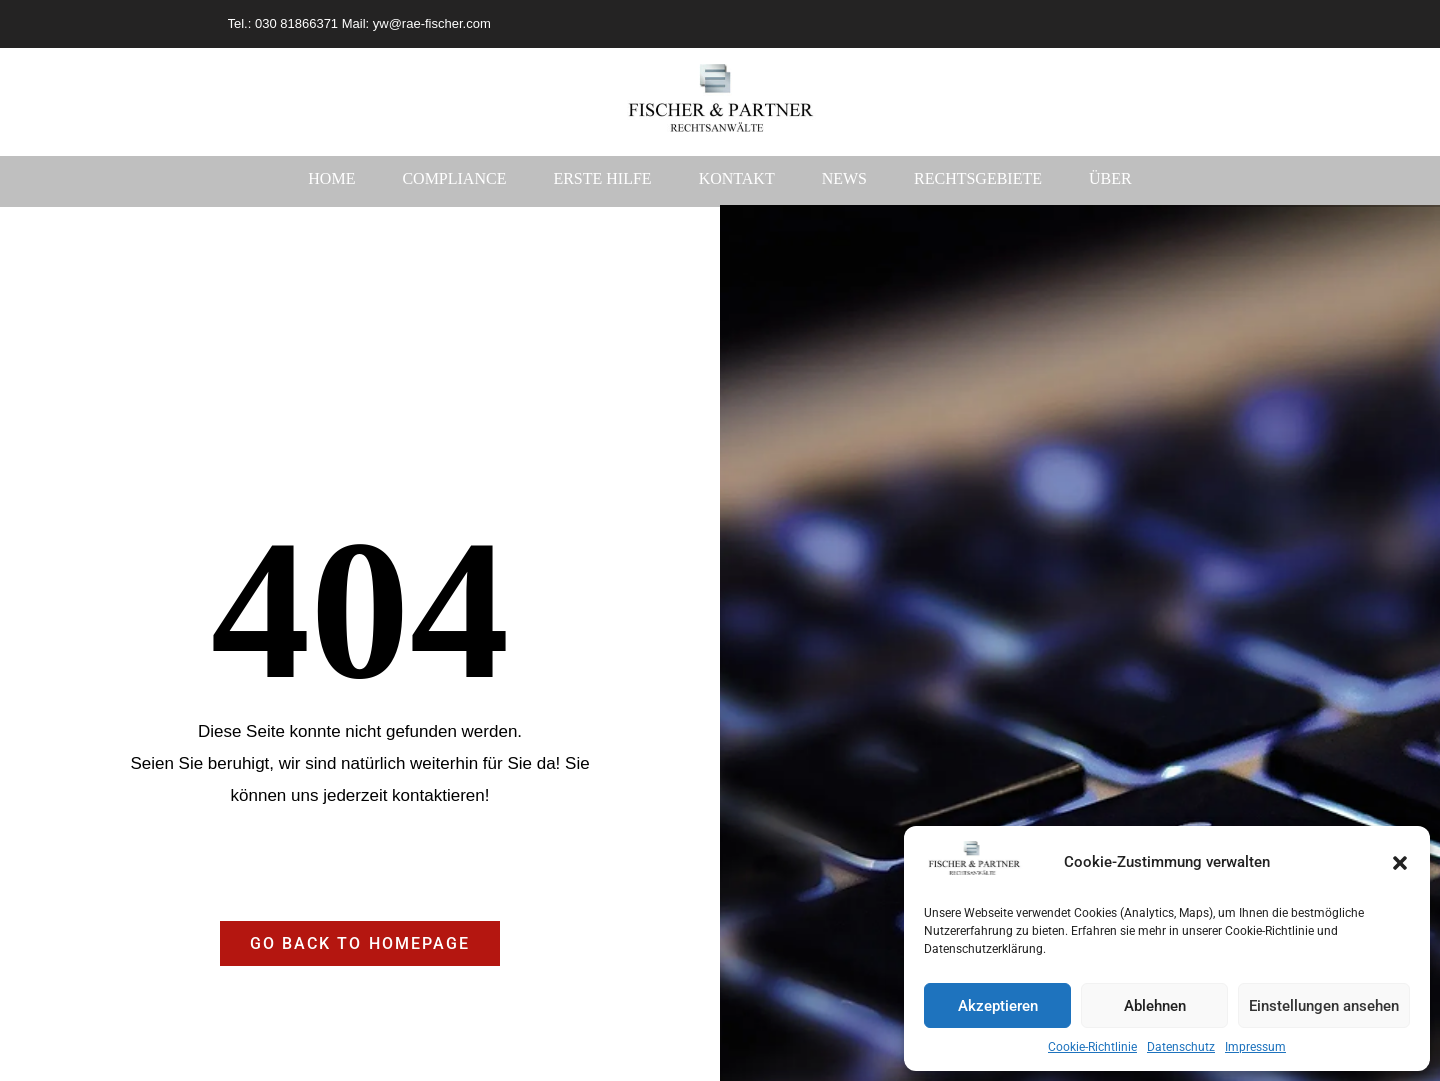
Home (331, 178)
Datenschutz (1181, 1047)
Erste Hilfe (602, 178)
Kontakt (737, 178)
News (844, 178)
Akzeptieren (998, 1006)
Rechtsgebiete (978, 178)
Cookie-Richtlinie (1092, 1047)
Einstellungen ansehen (1324, 1006)
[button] (1400, 863)
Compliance (454, 178)
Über (1110, 178)
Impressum (1255, 1047)
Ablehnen (1155, 1006)
